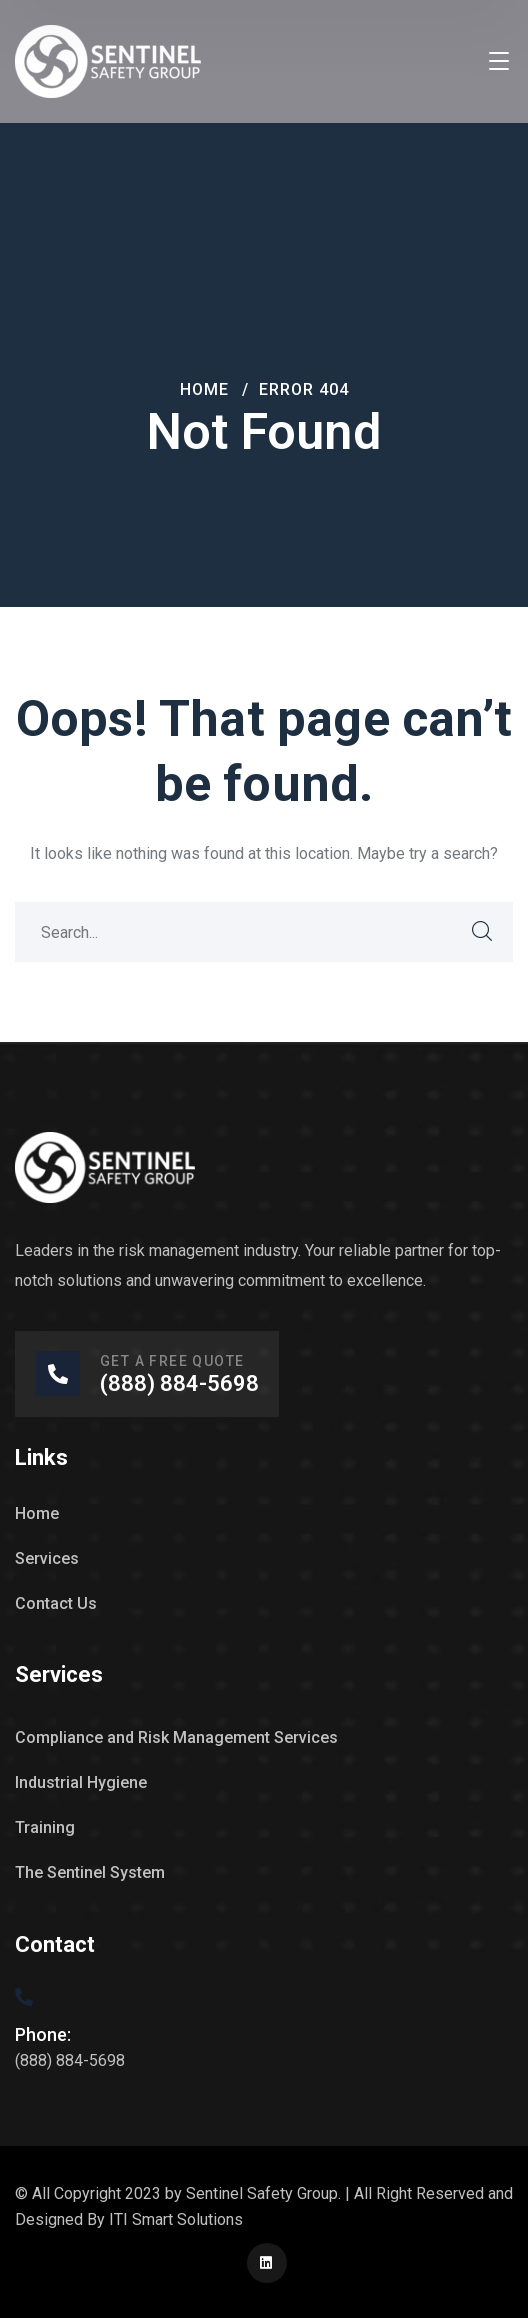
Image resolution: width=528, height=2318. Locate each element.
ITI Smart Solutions (176, 2219)
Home (204, 389)
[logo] (108, 60)
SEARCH (483, 932)
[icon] (267, 2263)
